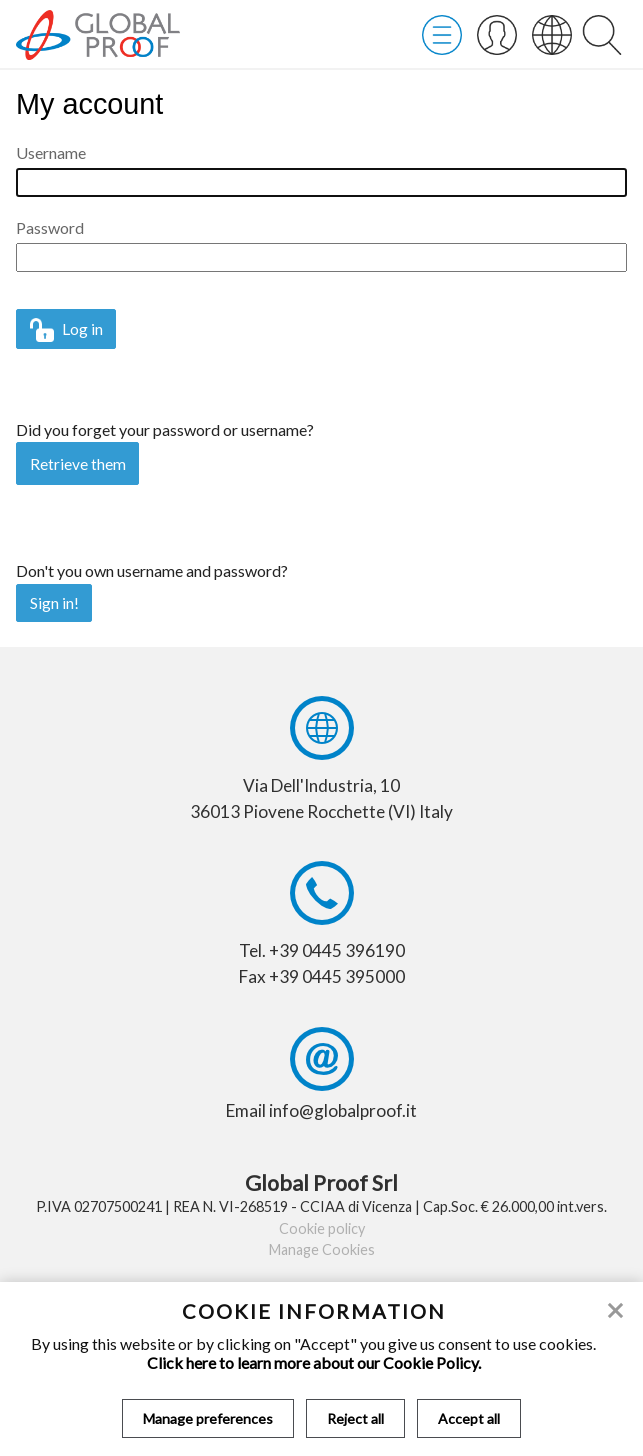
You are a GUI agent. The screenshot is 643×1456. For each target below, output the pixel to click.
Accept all (469, 1418)
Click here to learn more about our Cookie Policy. (314, 1362)
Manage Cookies (322, 1249)
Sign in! (54, 603)
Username (51, 152)
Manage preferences (208, 1418)
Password (50, 227)
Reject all (355, 1418)
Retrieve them (78, 464)
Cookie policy (322, 1228)
